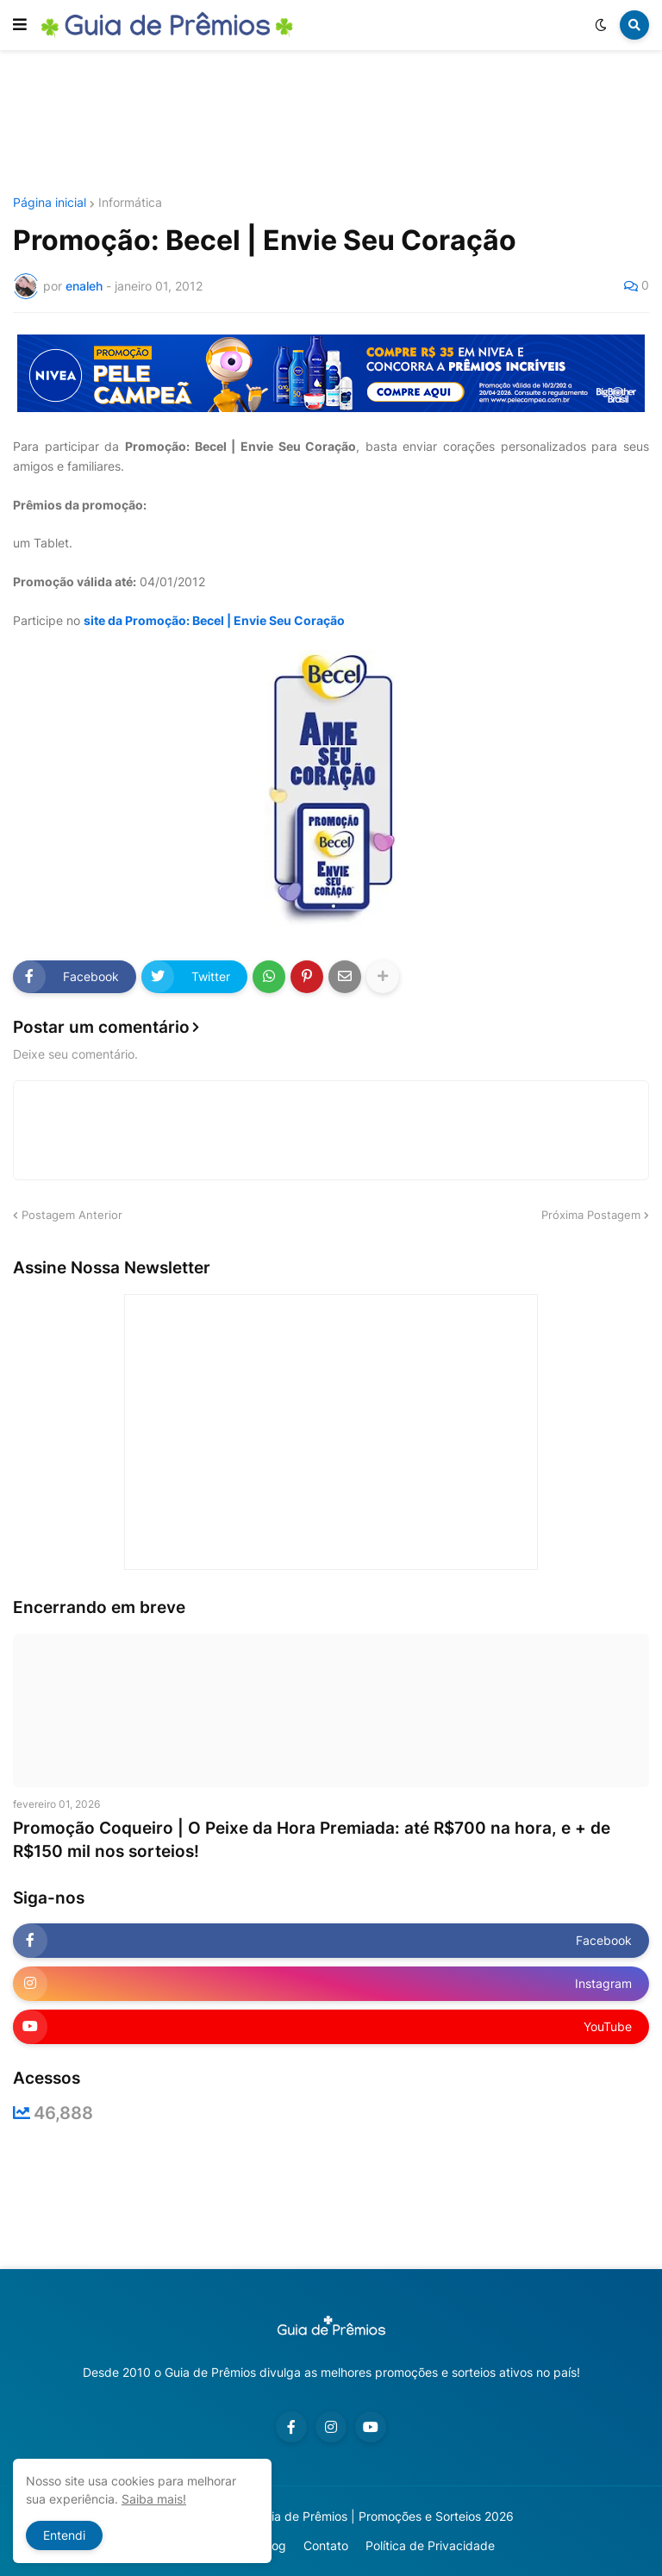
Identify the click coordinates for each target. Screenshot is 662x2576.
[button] (20, 25)
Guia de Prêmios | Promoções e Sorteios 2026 (385, 2516)
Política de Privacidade (430, 2545)
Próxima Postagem (590, 1215)
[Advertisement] (331, 123)
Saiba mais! (154, 2499)
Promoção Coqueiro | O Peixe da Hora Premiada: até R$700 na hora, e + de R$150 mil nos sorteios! (311, 1839)
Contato (325, 2545)
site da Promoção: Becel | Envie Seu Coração (214, 620)
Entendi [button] (64, 2535)
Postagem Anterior (72, 1215)
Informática (130, 203)
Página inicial (49, 203)
